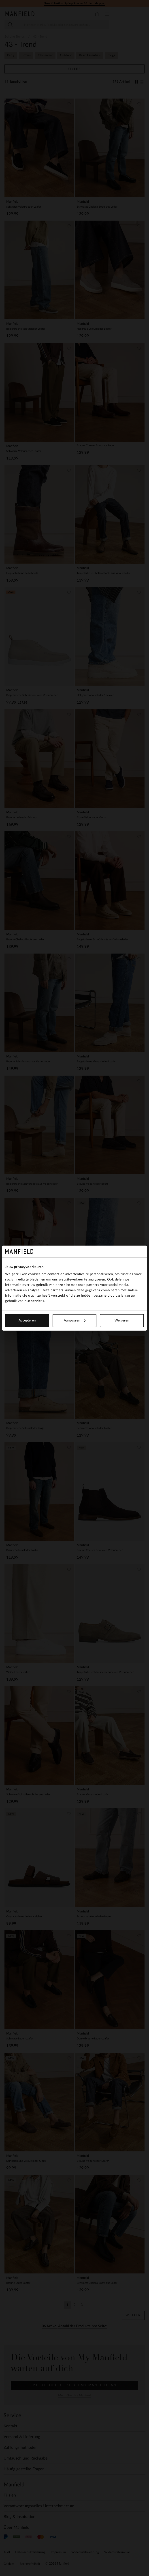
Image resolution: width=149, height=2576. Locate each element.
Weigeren (122, 1320)
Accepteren (27, 1320)
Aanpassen (74, 1320)
